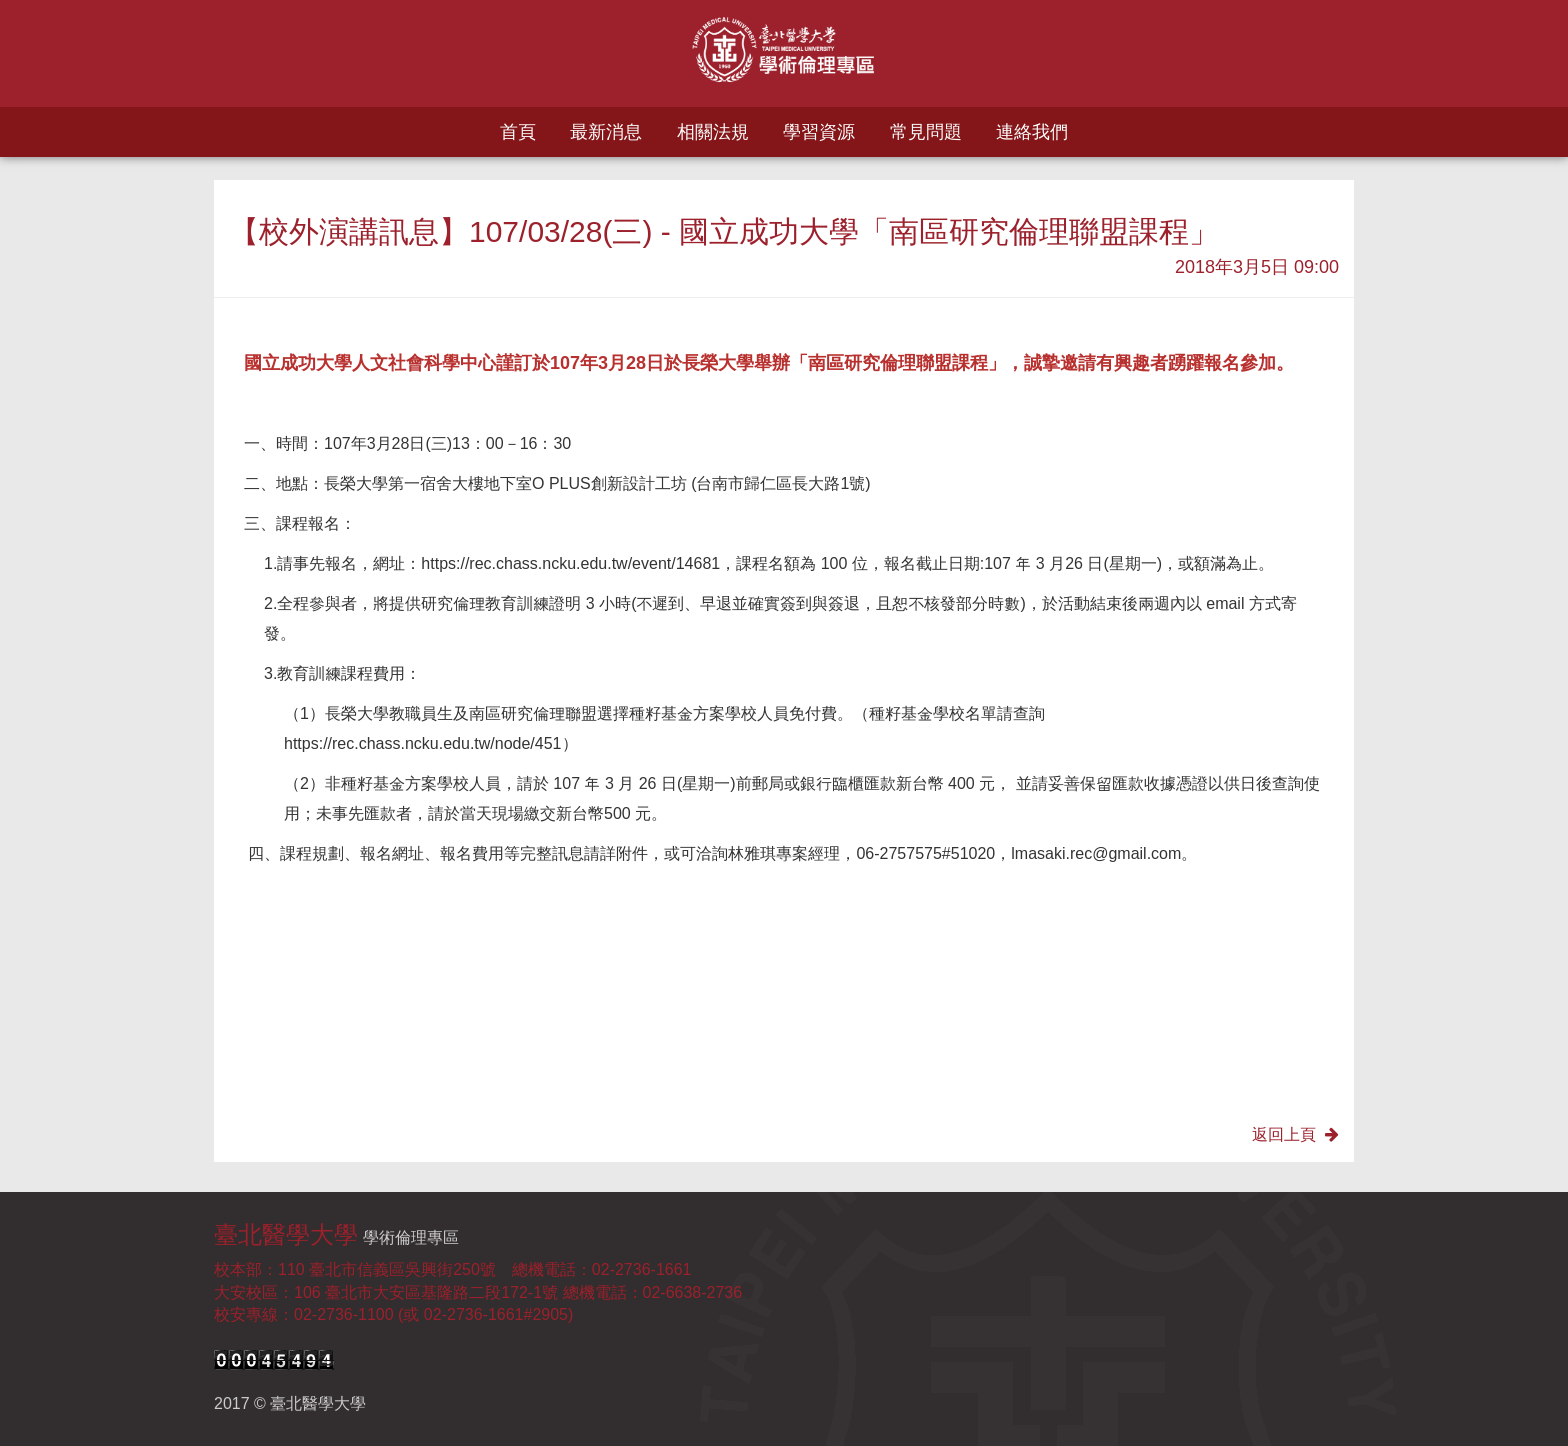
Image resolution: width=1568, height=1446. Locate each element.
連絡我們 (1032, 132)
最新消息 (606, 132)
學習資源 (819, 132)
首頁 (518, 132)
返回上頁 (1295, 1134)
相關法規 (713, 132)
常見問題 (926, 132)
